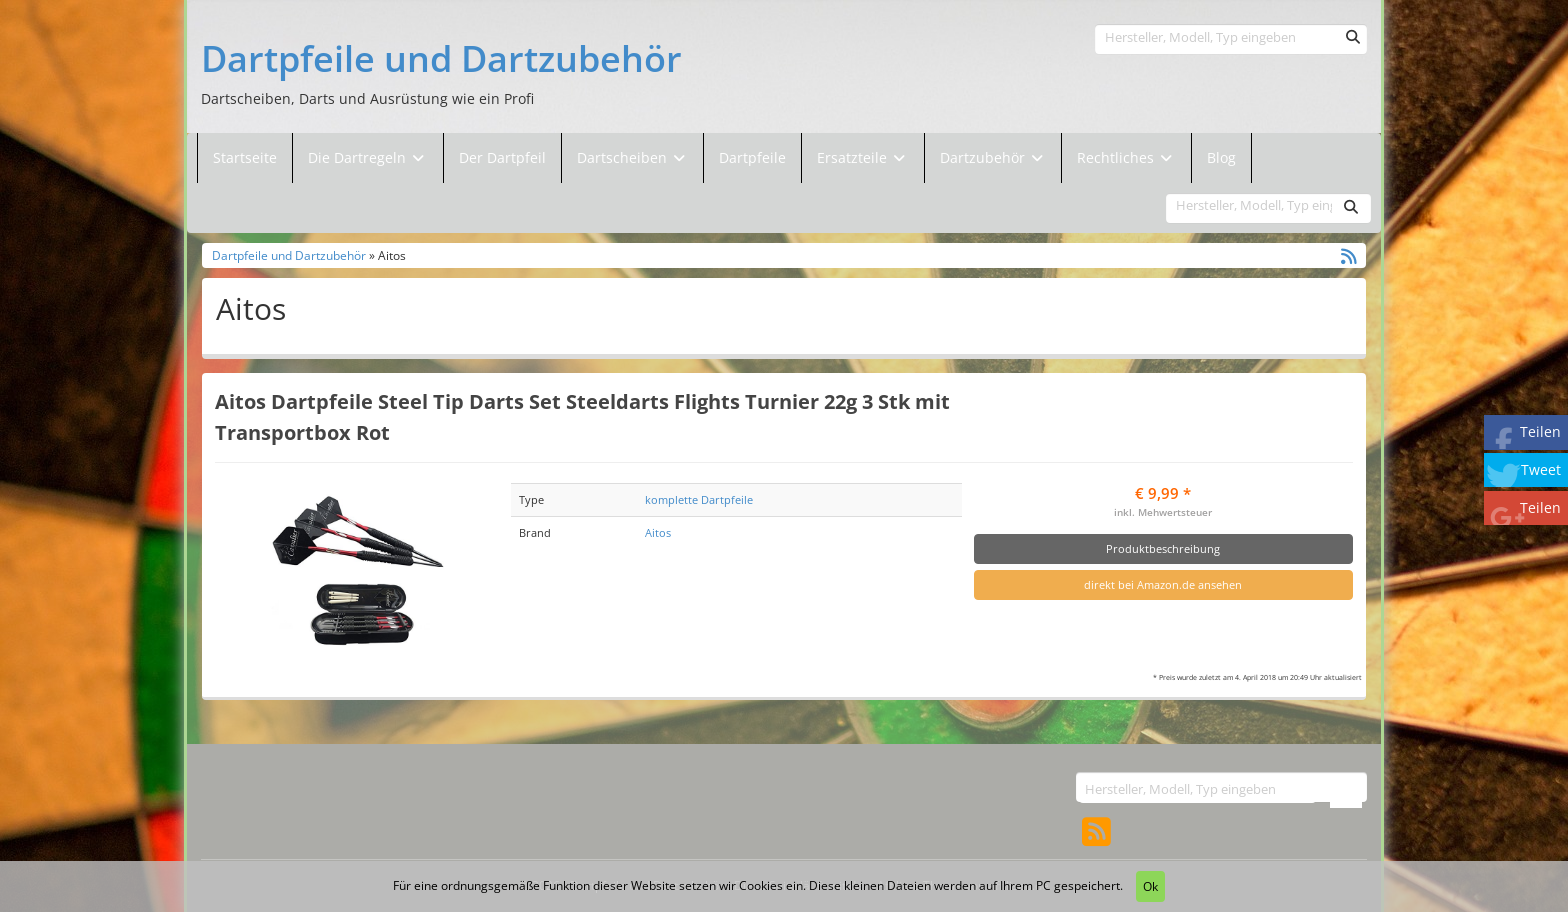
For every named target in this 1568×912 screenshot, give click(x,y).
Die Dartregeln (368, 157)
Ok (1150, 886)
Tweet (1541, 469)
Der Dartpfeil (502, 157)
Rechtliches (1126, 157)
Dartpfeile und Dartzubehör (441, 59)
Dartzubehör (984, 157)
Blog (1221, 157)
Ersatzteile (854, 157)
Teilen (1540, 431)
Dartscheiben (624, 157)
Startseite (245, 157)
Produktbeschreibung (1163, 548)
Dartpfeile (752, 157)
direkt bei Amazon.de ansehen (1163, 584)
